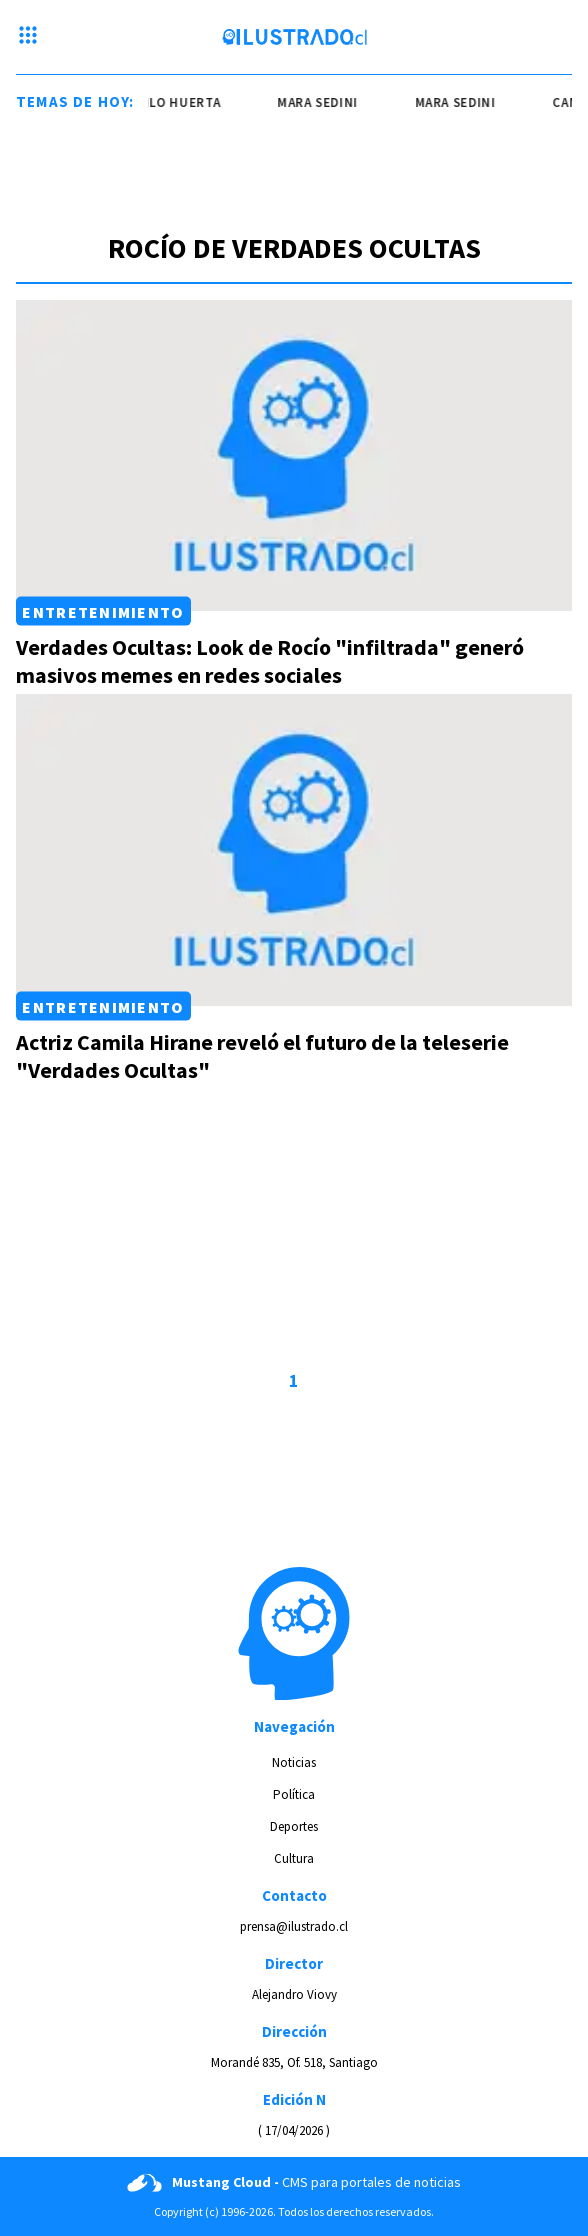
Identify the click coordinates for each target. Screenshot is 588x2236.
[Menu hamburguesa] (28, 37)
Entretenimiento (103, 611)
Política (294, 1794)
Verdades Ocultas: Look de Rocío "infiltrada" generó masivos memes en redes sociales (270, 661)
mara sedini (319, 102)
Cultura (294, 1858)
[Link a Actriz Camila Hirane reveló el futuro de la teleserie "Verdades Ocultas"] (294, 850)
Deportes (294, 1826)
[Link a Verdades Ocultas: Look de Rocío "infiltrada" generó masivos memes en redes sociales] (294, 456)
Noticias (294, 1762)
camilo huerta (171, 102)
